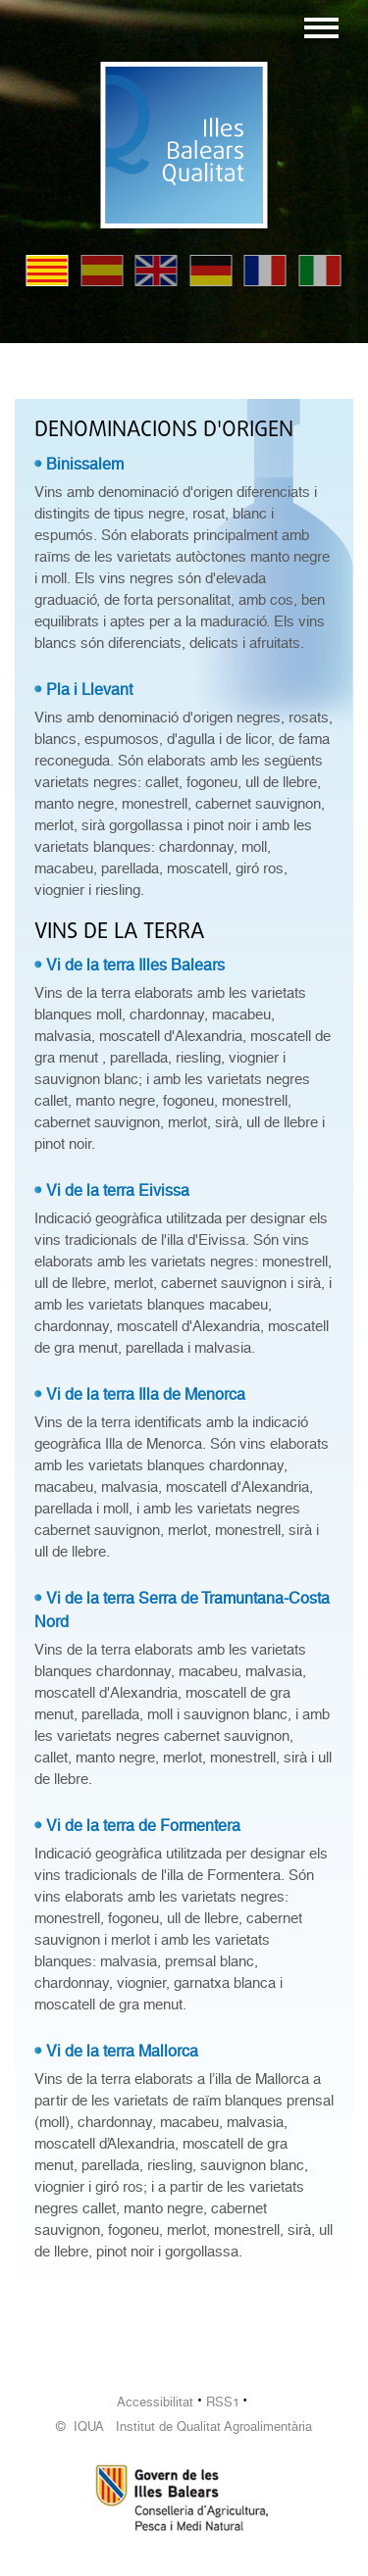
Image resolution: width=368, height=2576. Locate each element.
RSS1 (222, 2402)
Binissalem (85, 464)
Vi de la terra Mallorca (122, 2051)
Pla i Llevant (89, 689)
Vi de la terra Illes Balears (135, 965)
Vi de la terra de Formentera (143, 1825)
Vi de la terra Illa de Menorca (145, 1394)
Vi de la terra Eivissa (117, 1190)
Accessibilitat (155, 2402)
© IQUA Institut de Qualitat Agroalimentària (184, 2426)
